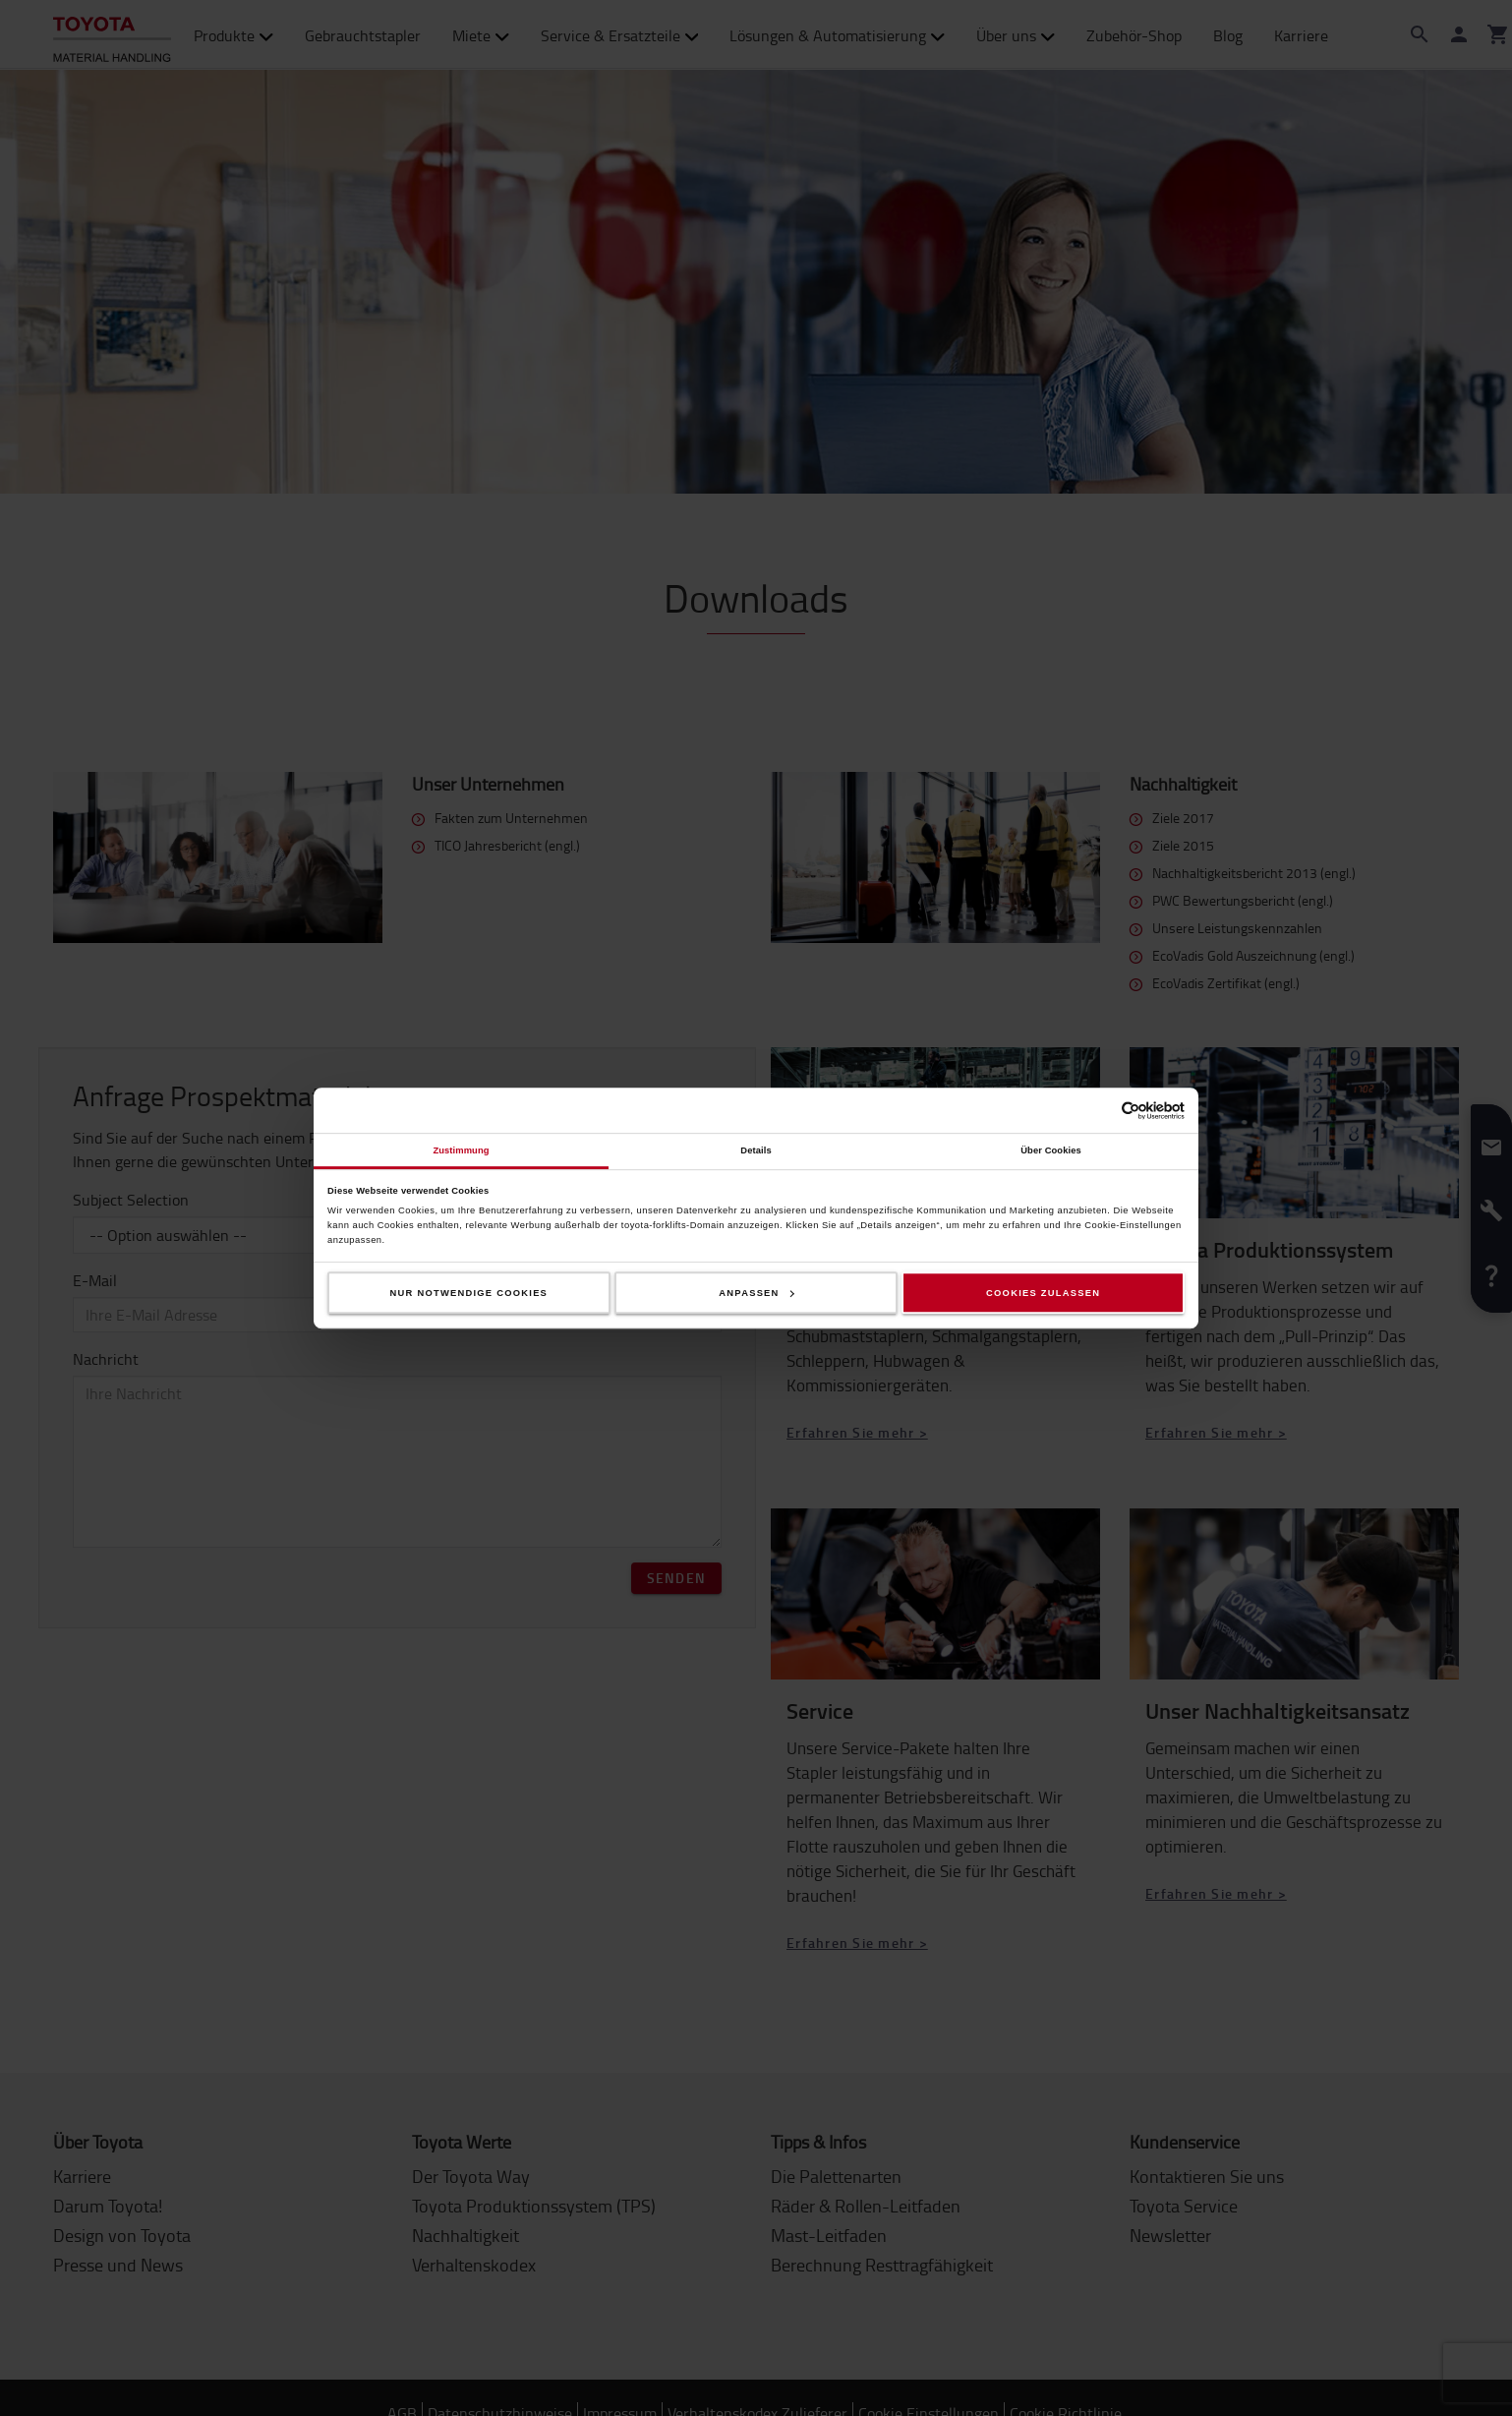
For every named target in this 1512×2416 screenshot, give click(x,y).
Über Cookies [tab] (1050, 1150)
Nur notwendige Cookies (469, 1293)
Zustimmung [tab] (461, 1150)
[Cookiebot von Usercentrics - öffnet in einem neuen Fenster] (1099, 1110)
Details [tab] (755, 1150)
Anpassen (756, 1293)
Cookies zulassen (1043, 1293)
